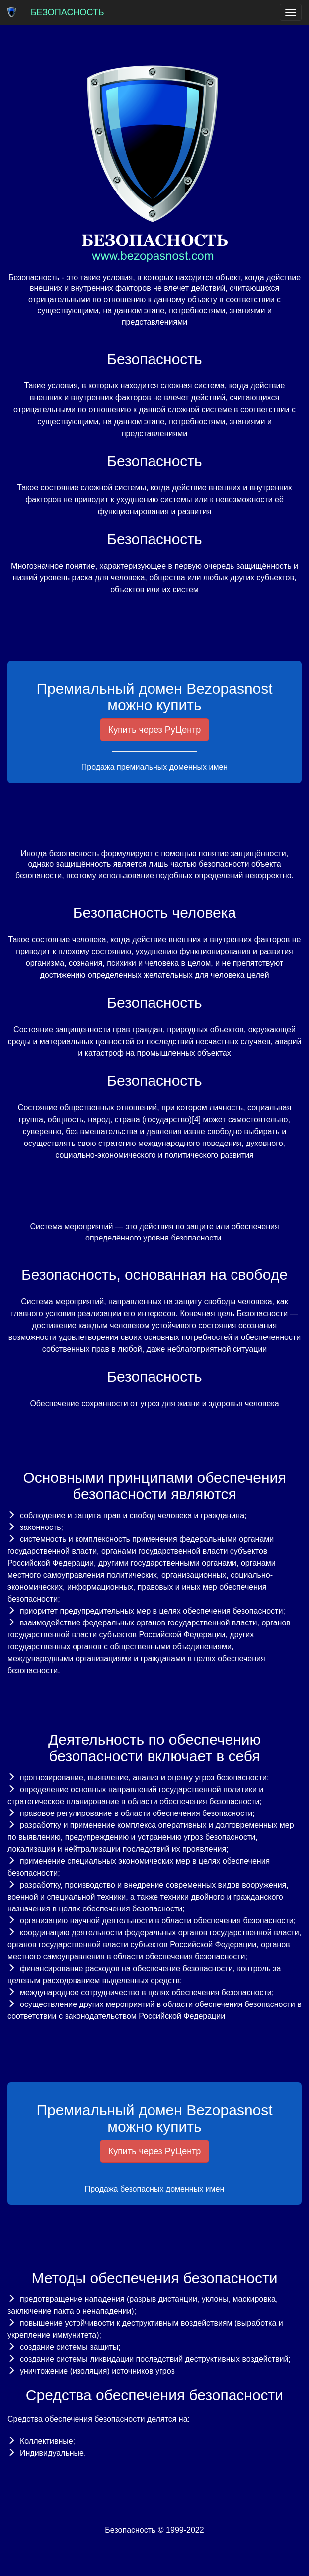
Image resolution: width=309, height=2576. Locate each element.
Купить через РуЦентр (154, 730)
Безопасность (67, 12)
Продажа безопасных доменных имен (155, 2189)
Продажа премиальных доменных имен (154, 767)
